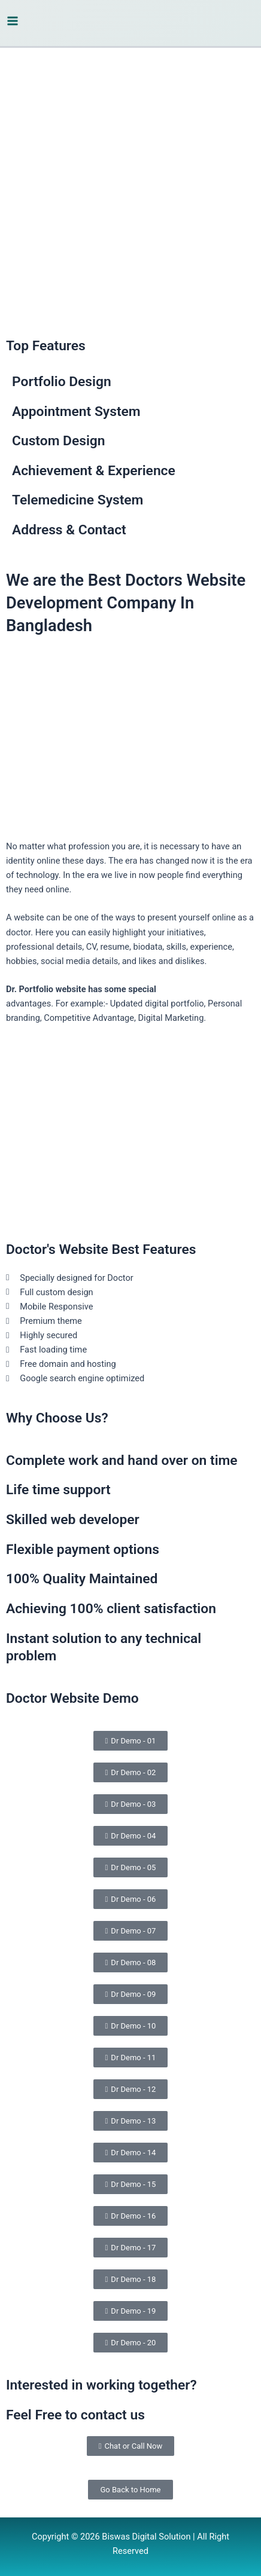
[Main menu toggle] (12, 20)
